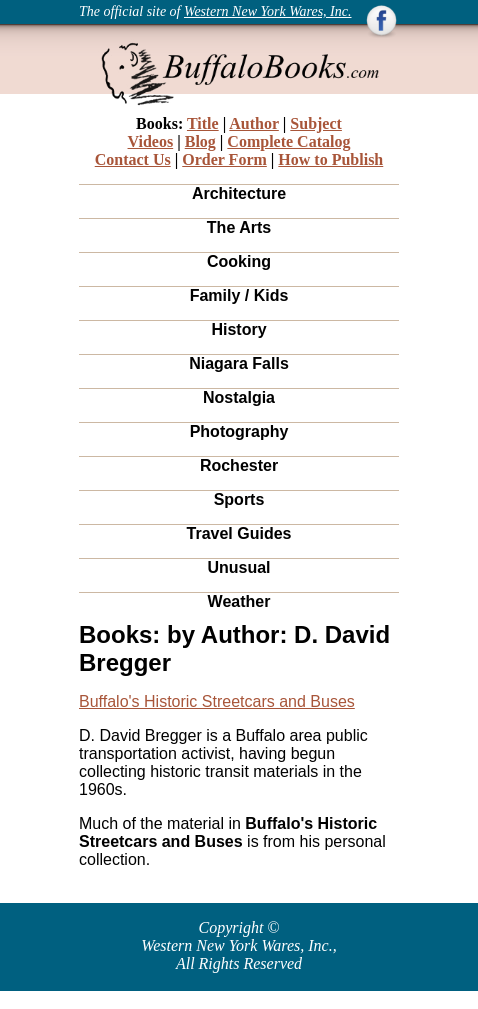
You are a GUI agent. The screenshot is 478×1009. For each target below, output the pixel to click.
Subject (316, 123)
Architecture (239, 193)
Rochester (239, 465)
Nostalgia (239, 397)
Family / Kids (239, 295)
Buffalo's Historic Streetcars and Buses (217, 701)
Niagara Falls (239, 363)
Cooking (239, 261)
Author (254, 123)
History (238, 329)
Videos (151, 141)
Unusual (238, 567)
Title (203, 123)
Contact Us (133, 159)
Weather (239, 601)
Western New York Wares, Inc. (268, 11)
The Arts (239, 227)
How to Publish (330, 159)
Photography (239, 431)
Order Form (224, 159)
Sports (239, 499)
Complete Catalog (288, 141)
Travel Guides (239, 533)
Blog (200, 141)
